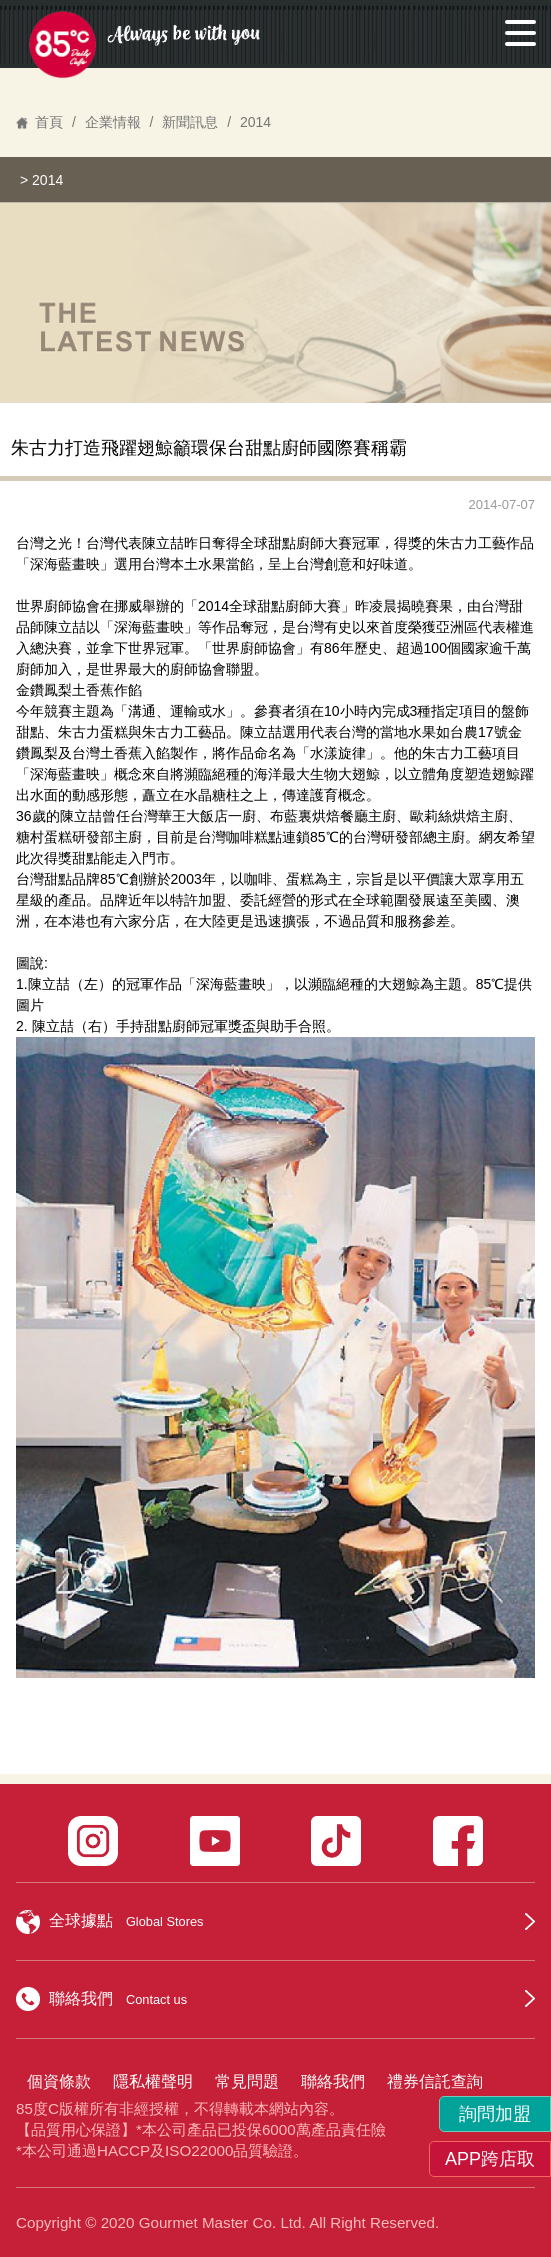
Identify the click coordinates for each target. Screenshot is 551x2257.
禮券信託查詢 (435, 2081)
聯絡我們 (333, 2081)
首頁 (49, 122)
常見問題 (247, 2081)
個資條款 (59, 2081)
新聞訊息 (190, 122)
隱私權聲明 (153, 2081)
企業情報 (113, 122)
